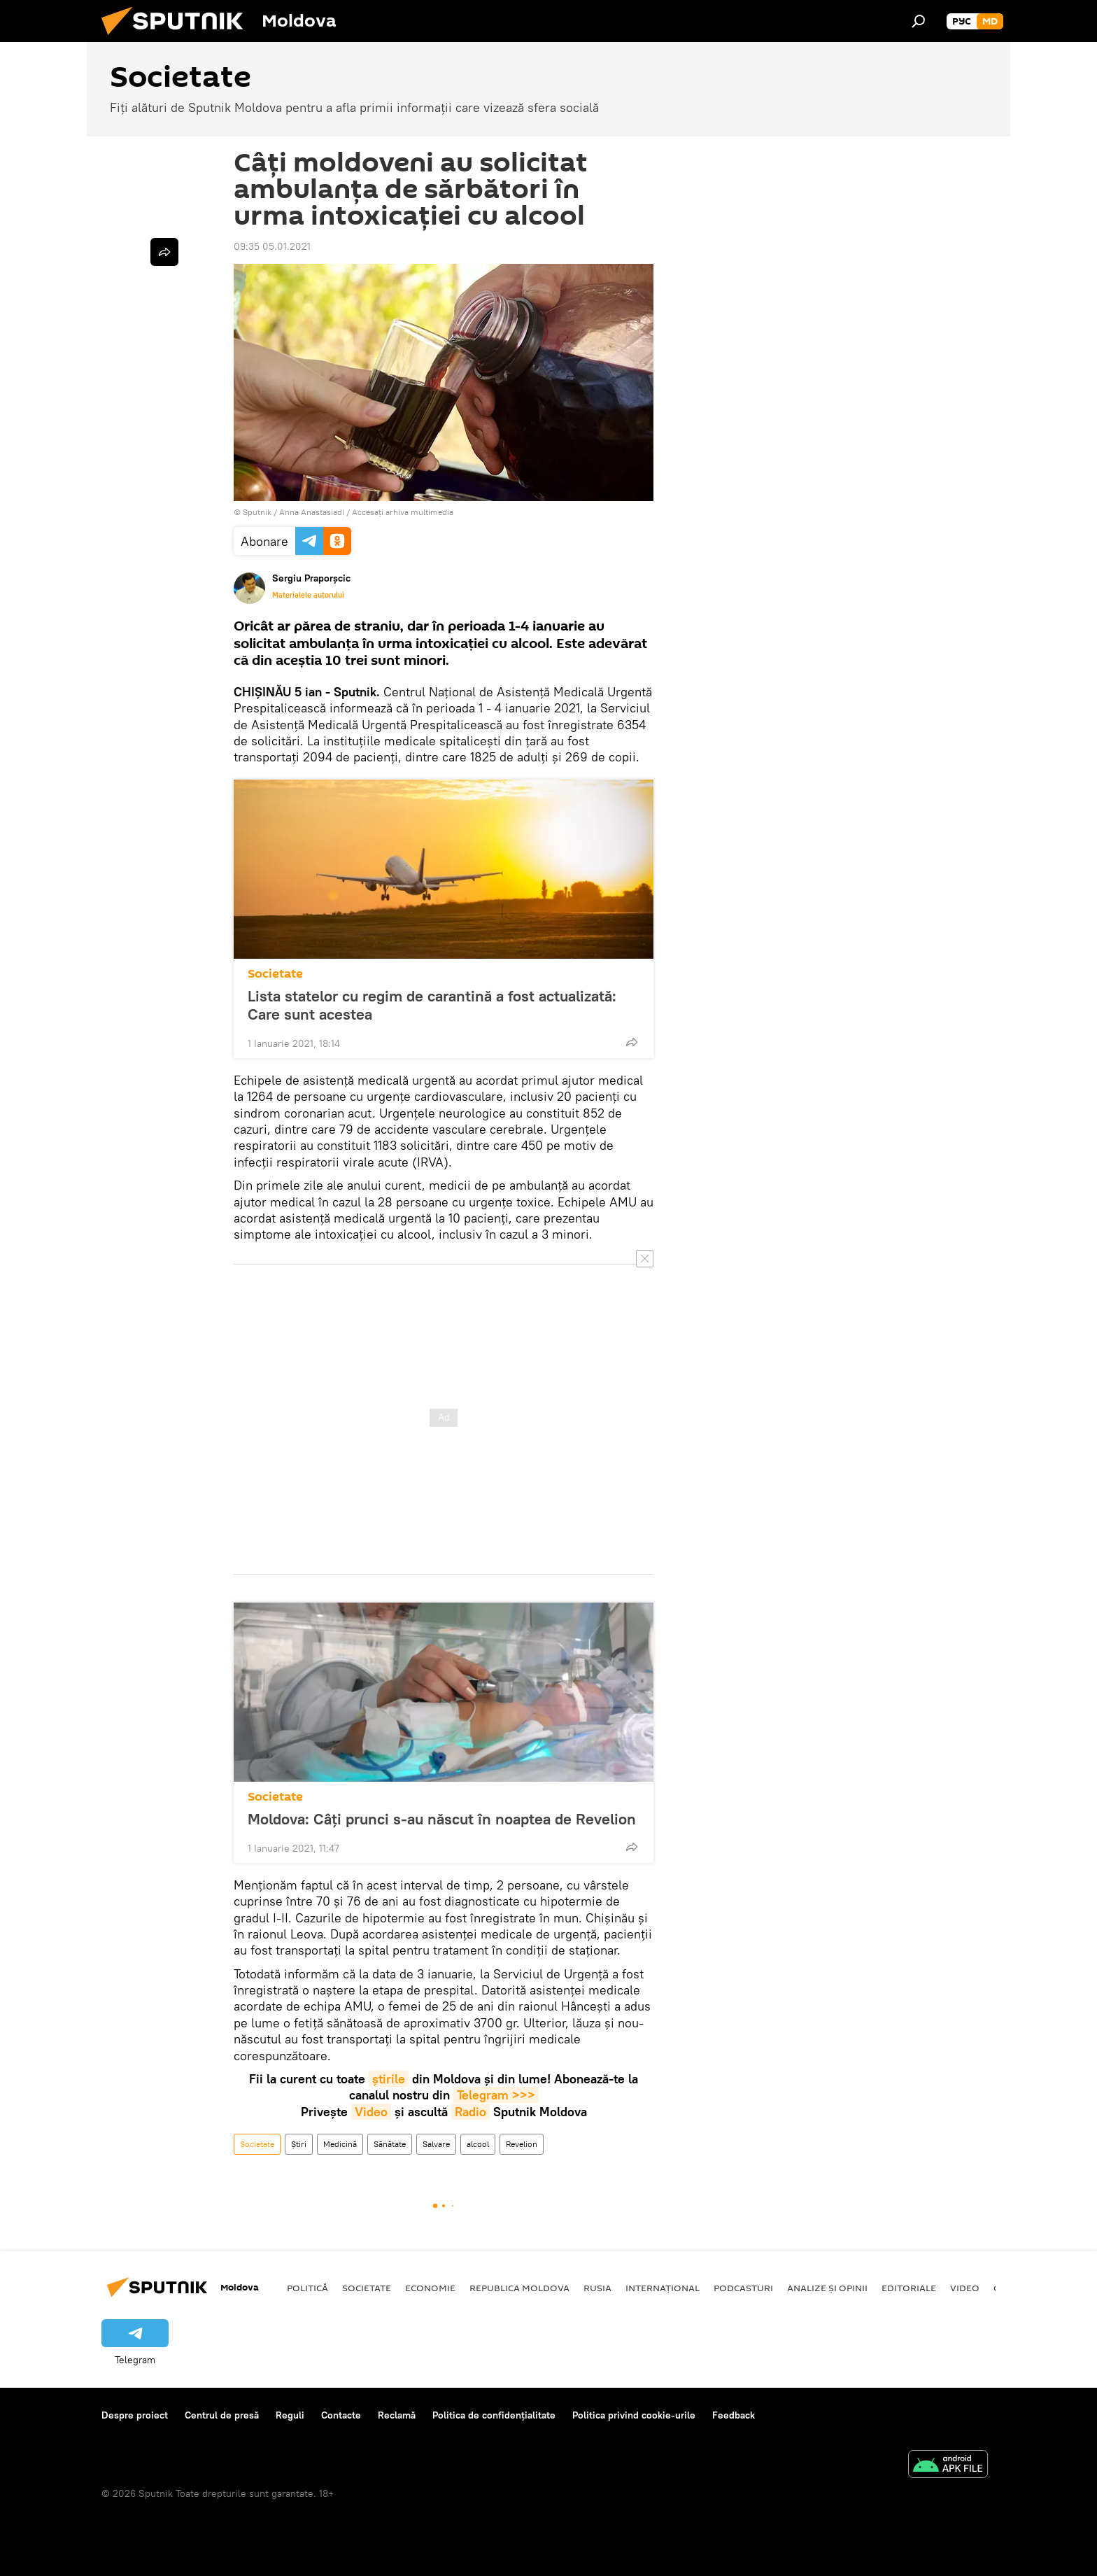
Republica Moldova (519, 2287)
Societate (275, 974)
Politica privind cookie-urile (633, 2415)
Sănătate (390, 2144)
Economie (430, 2287)
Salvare (436, 2144)
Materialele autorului (308, 595)
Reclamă (397, 2415)
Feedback (733, 2415)
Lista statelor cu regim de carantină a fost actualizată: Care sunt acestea (432, 1005)
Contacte (341, 2415)
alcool (478, 2144)
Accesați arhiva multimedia (402, 512)
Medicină (340, 2144)
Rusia (597, 2287)
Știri (298, 2144)
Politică (307, 2287)
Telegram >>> (496, 2095)
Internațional (662, 2287)
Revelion (521, 2144)
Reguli (290, 2415)
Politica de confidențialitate (493, 2415)
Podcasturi (743, 2287)
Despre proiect (134, 2415)
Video (371, 2112)
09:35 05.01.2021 (272, 246)
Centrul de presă (222, 2415)
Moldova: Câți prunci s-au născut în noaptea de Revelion (442, 1819)
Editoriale (909, 2287)
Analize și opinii (827, 2287)
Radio (470, 2112)
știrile (388, 2079)
